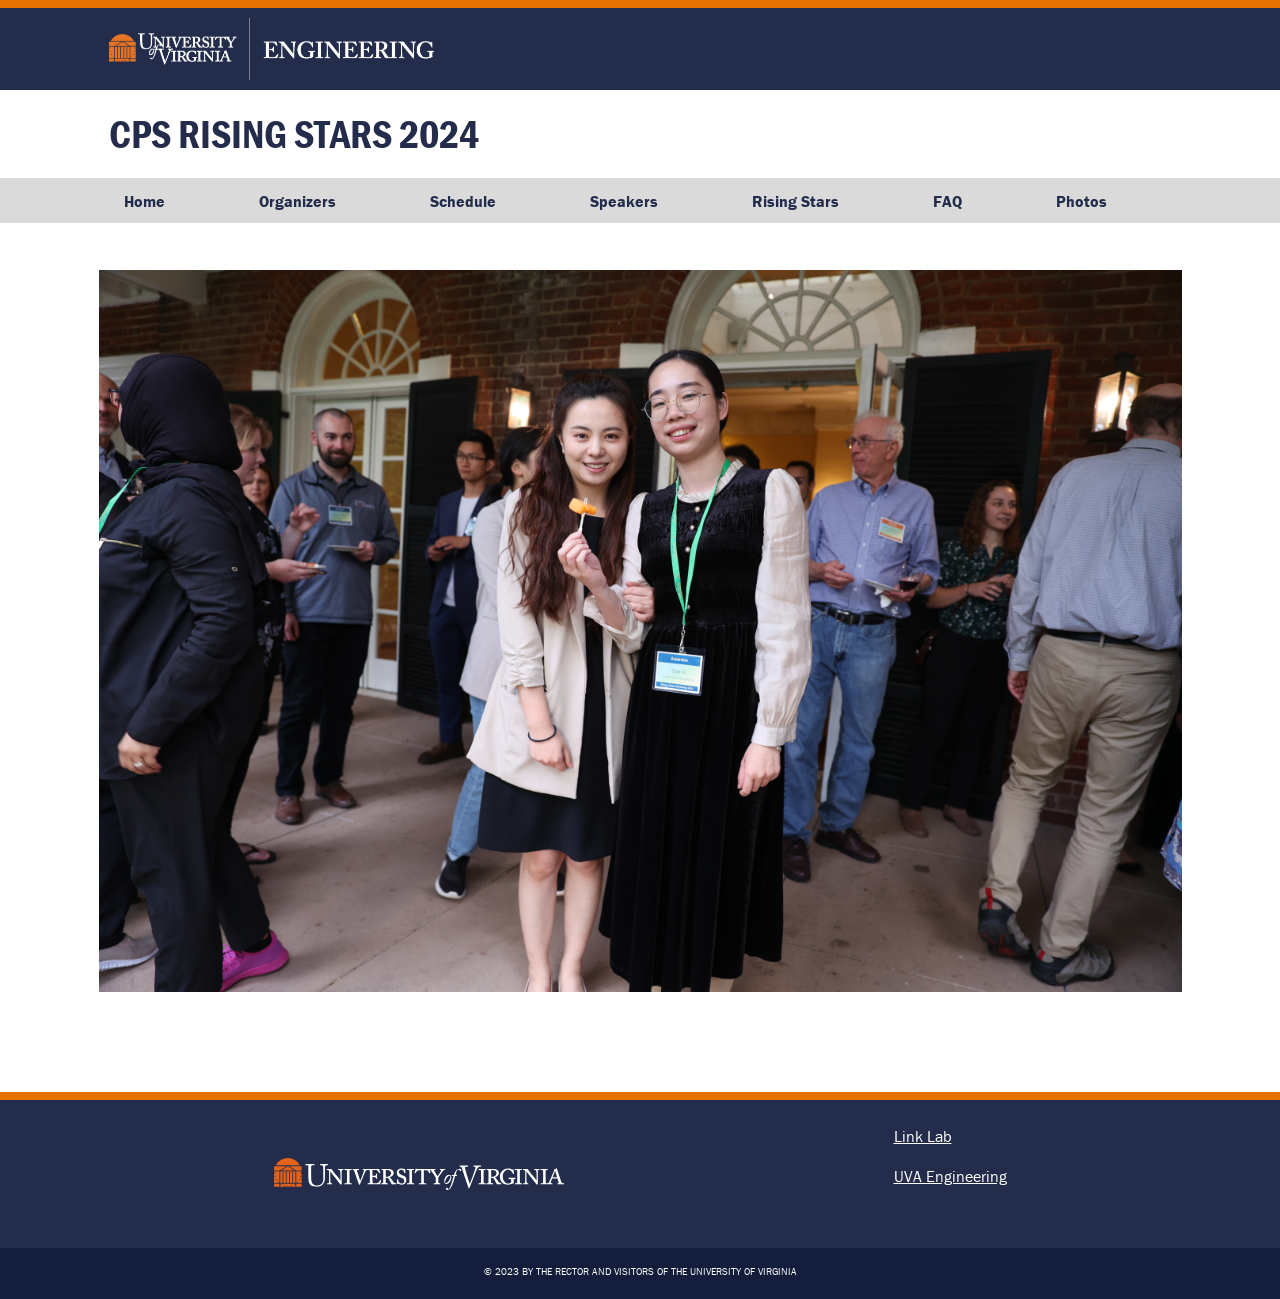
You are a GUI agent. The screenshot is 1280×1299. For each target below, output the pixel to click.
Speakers (624, 201)
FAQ (947, 201)
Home (144, 201)
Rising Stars (795, 201)
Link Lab (923, 1136)
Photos (1081, 201)
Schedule (463, 201)
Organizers (297, 201)
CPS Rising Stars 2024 (294, 133)
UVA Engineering (950, 1176)
